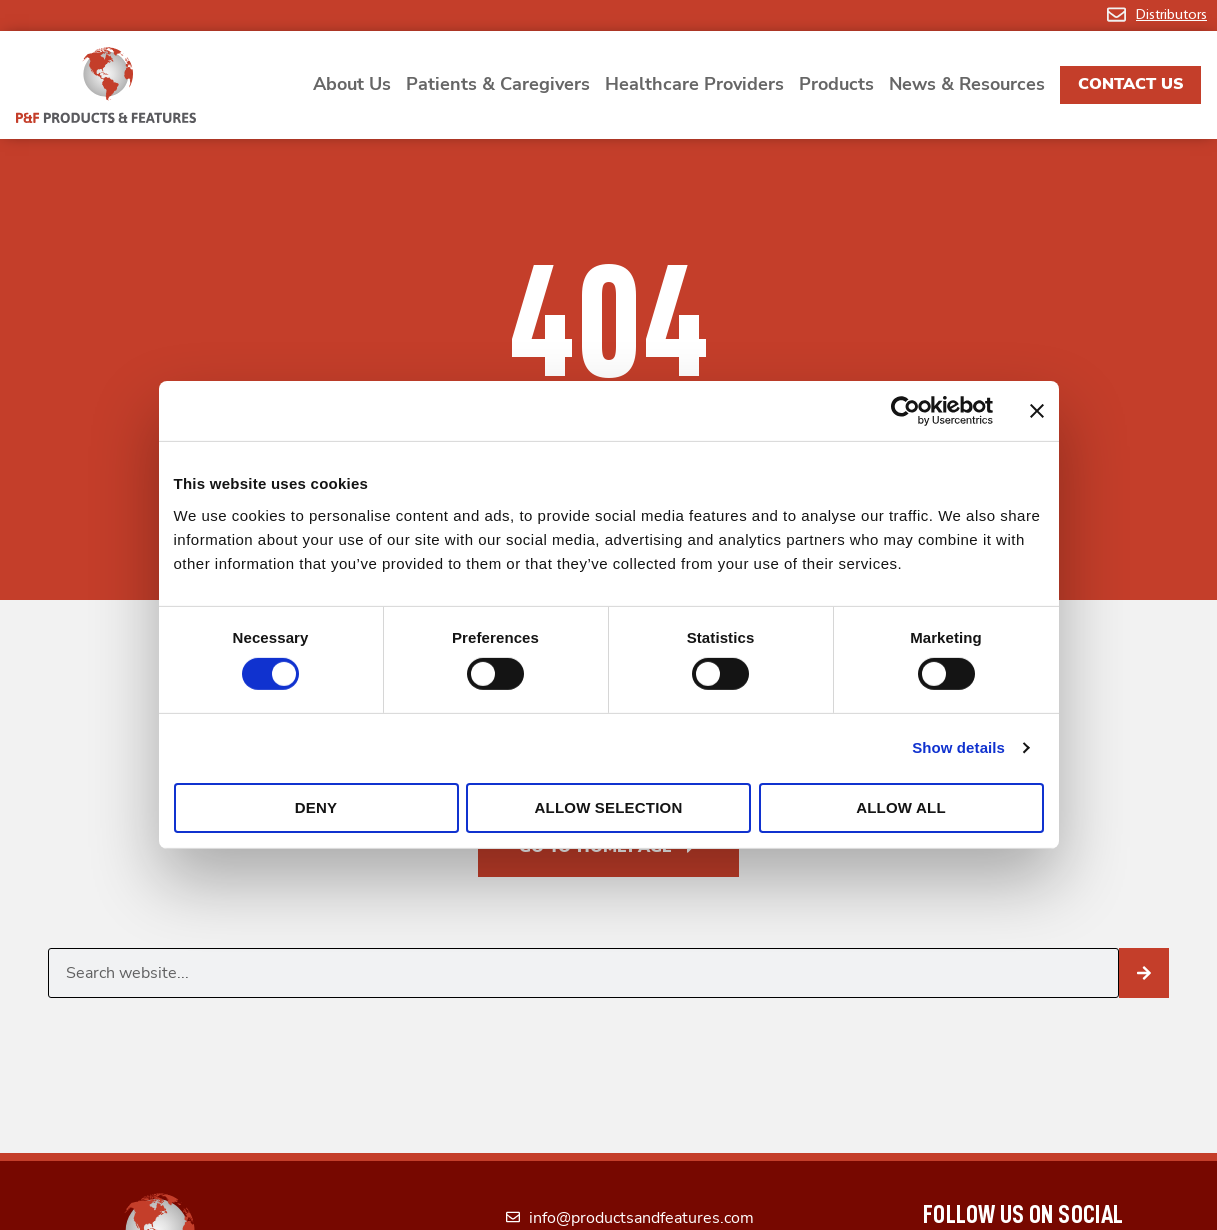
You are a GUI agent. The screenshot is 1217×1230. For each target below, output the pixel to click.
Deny (316, 807)
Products (836, 84)
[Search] (1144, 973)
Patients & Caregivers (498, 84)
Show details (958, 747)
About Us (352, 84)
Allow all (901, 807)
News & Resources (967, 84)
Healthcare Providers (694, 84)
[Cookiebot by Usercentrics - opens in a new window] (905, 411)
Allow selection (609, 807)
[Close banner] (1037, 411)
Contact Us (1130, 84)
